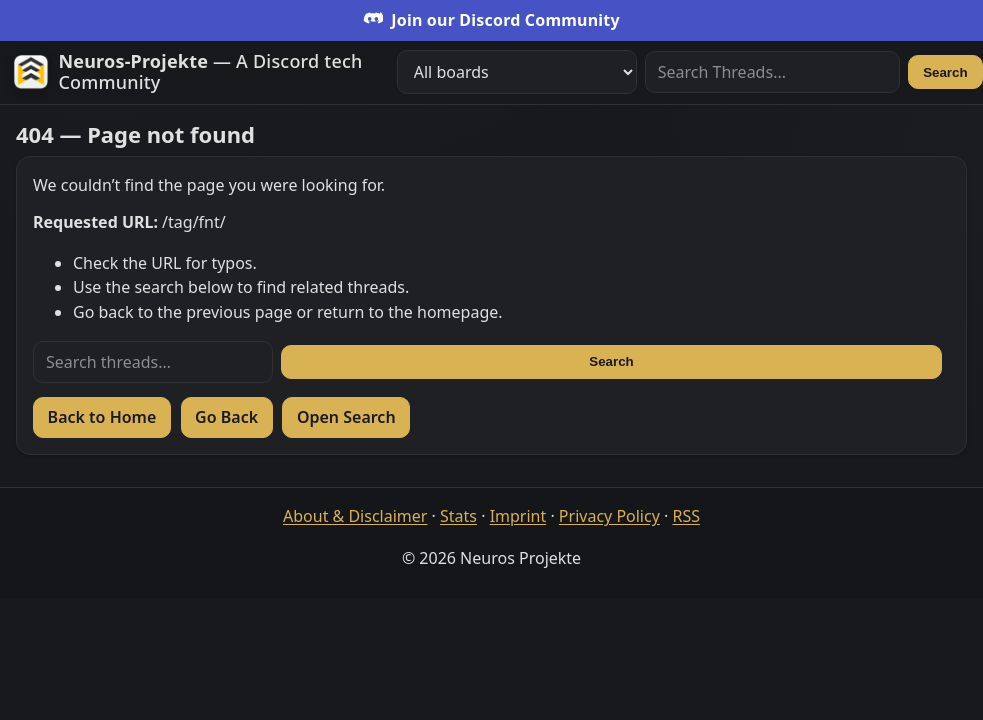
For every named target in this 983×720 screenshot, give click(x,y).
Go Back (226, 417)
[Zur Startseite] (197, 72)
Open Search (346, 417)
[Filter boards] (517, 72)
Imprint (518, 516)
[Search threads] (153, 362)
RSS (686, 516)
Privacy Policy (609, 516)
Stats (458, 516)
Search (945, 72)
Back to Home (102, 417)
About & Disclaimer (355, 516)
